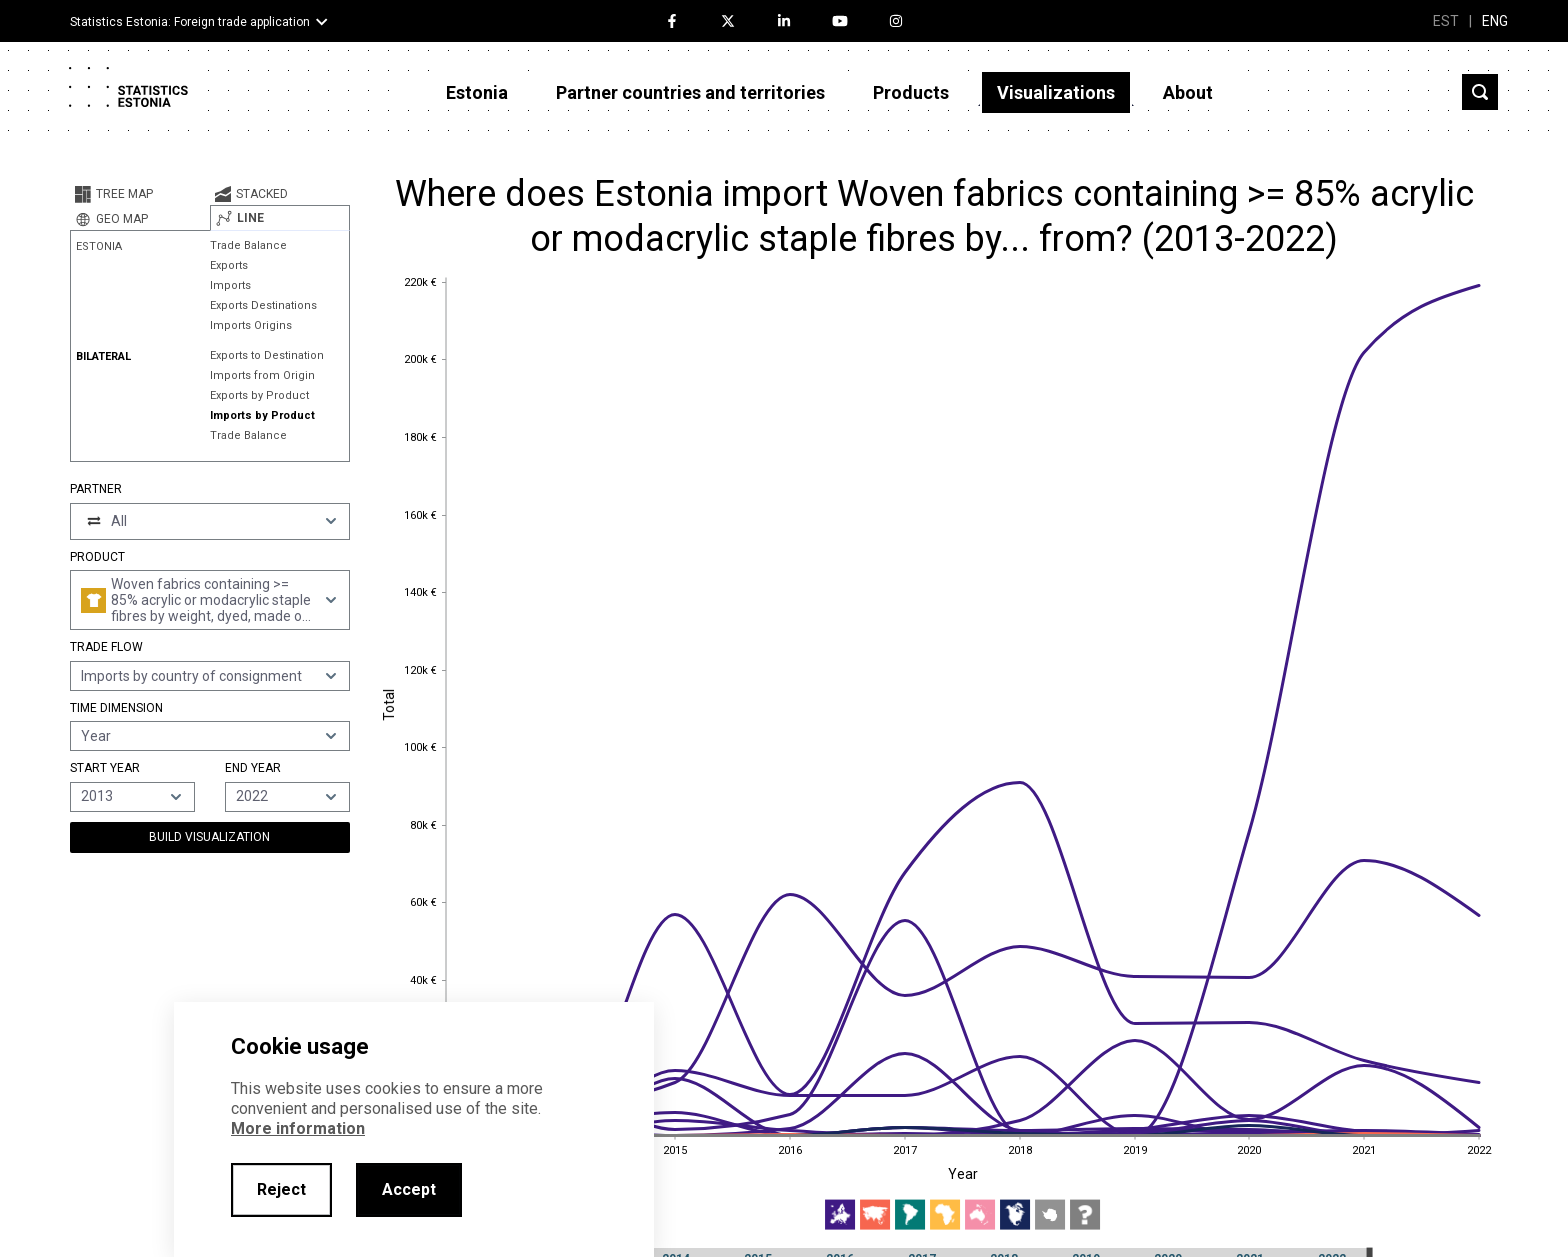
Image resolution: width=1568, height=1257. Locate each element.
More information (298, 1128)
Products (911, 92)
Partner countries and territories (690, 92)
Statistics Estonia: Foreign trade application (190, 22)
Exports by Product (259, 395)
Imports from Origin (262, 375)
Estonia (477, 92)
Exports (229, 265)
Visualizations (1056, 92)
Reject (281, 1189)
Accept (409, 1189)
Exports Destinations (263, 305)
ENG (1495, 21)
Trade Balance (248, 245)
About (1188, 92)
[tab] (140, 194)
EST (1446, 21)
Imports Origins (251, 325)
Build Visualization (209, 837)
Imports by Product (262, 415)
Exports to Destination (267, 355)
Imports (230, 285)
